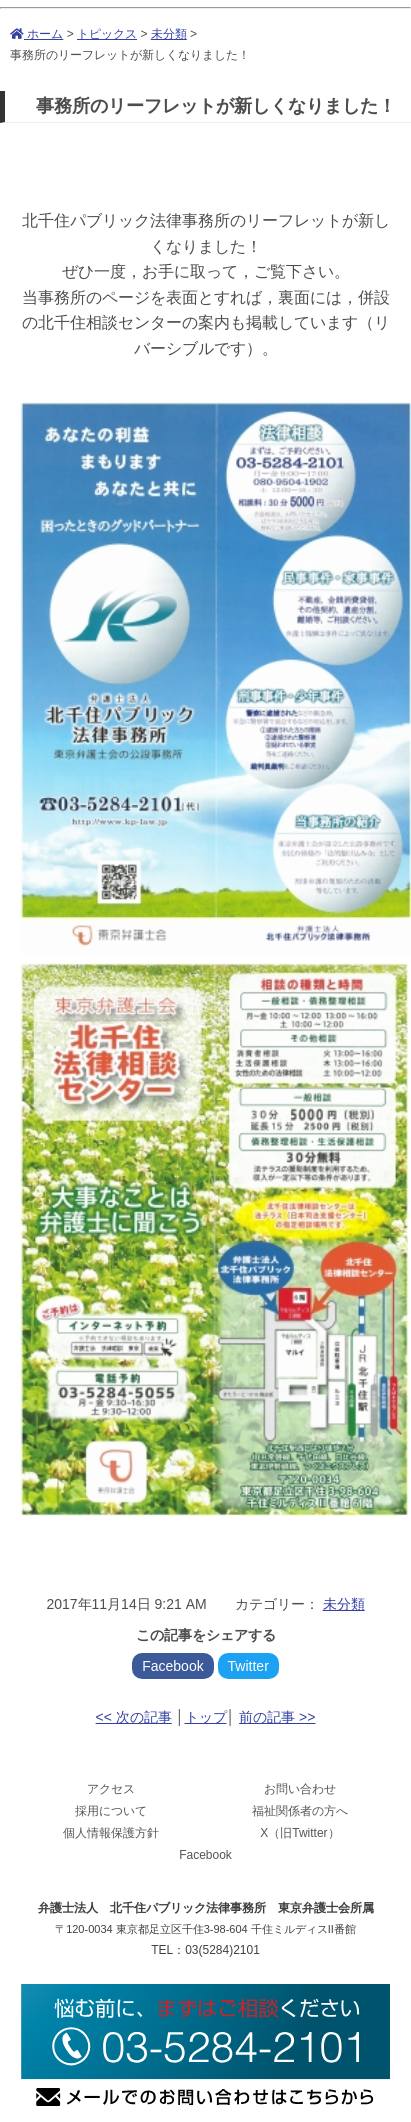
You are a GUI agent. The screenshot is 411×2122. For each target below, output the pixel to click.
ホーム (36, 34)
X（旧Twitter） (299, 1833)
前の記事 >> (277, 1717)
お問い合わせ (300, 1789)
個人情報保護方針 (111, 1833)
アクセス (111, 1789)
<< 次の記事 (134, 1717)
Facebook (172, 1666)
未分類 (169, 34)
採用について (111, 1811)
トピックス (107, 34)
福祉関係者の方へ (300, 1811)
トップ (206, 1717)
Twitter (248, 1666)
